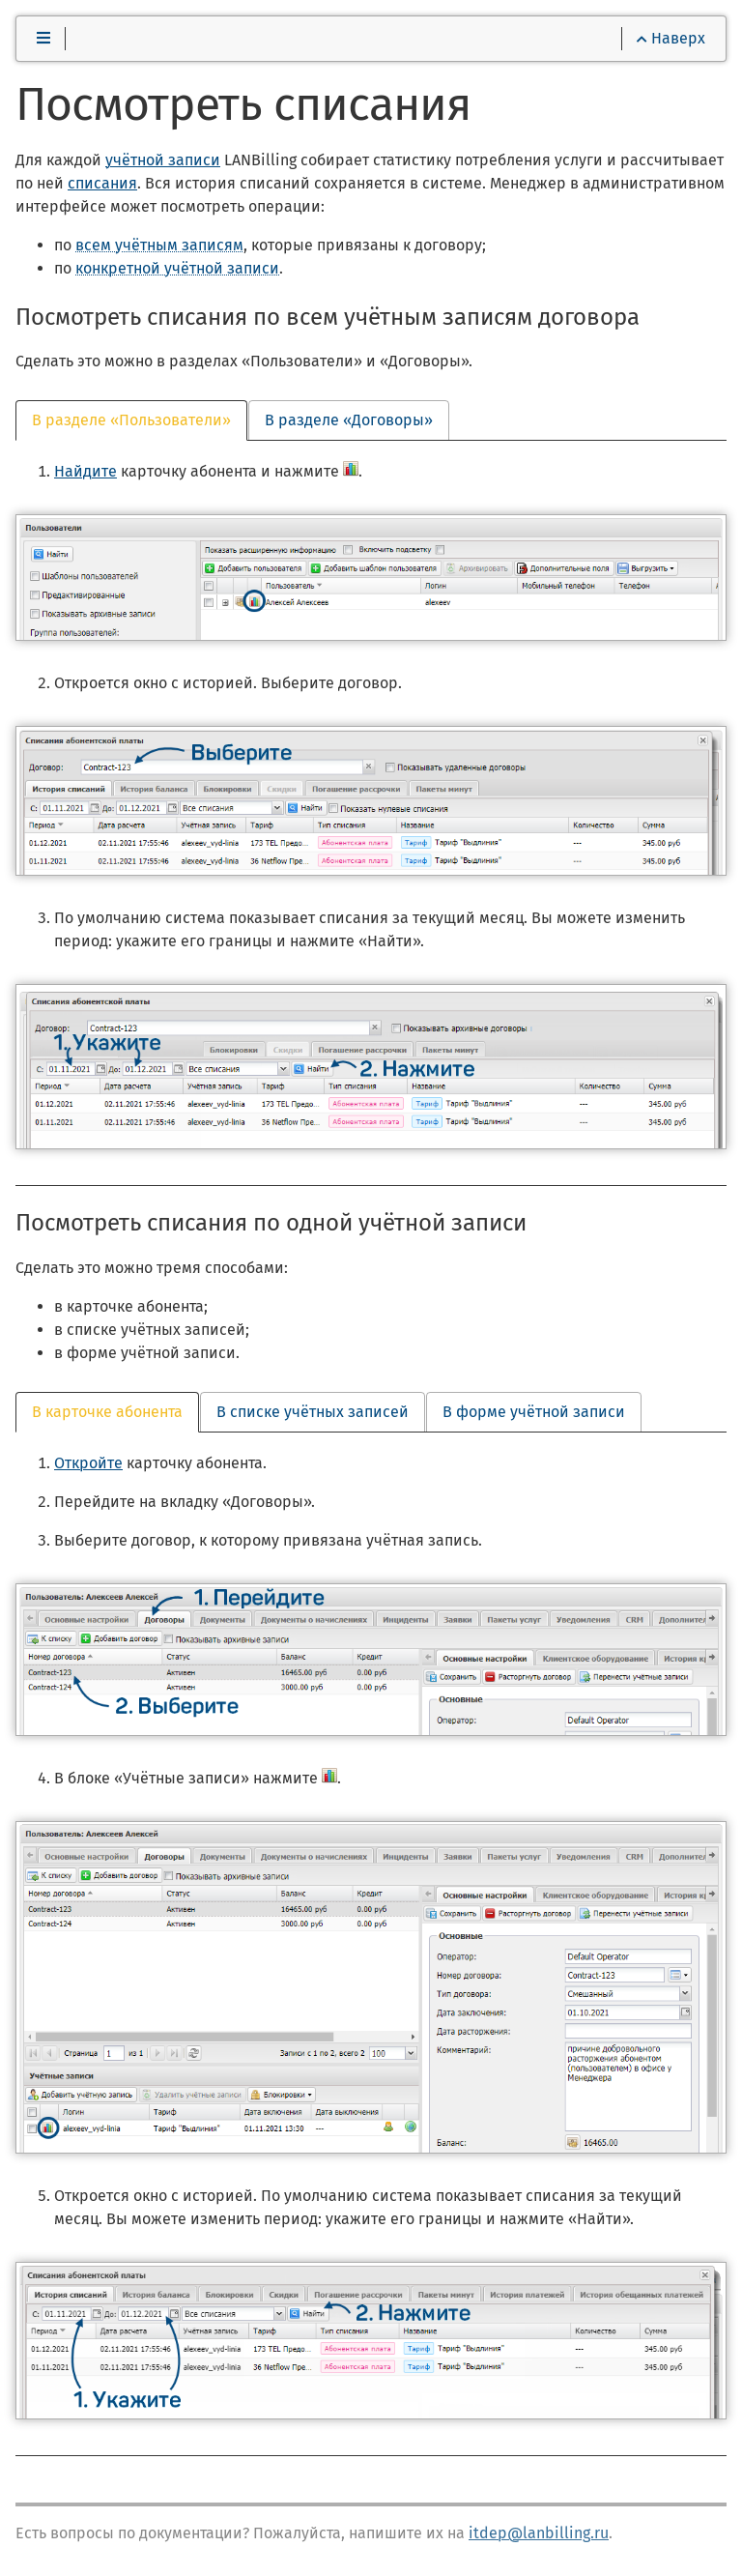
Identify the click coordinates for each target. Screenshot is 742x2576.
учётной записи (162, 160)
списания (102, 183)
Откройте (88, 1463)
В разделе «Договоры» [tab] (349, 420)
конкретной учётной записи (177, 268)
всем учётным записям (159, 245)
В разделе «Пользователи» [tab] (131, 420)
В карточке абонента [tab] (107, 1412)
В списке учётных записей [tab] (312, 1412)
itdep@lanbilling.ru (539, 2533)
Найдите (85, 471)
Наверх (671, 38)
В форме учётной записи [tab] (533, 1412)
